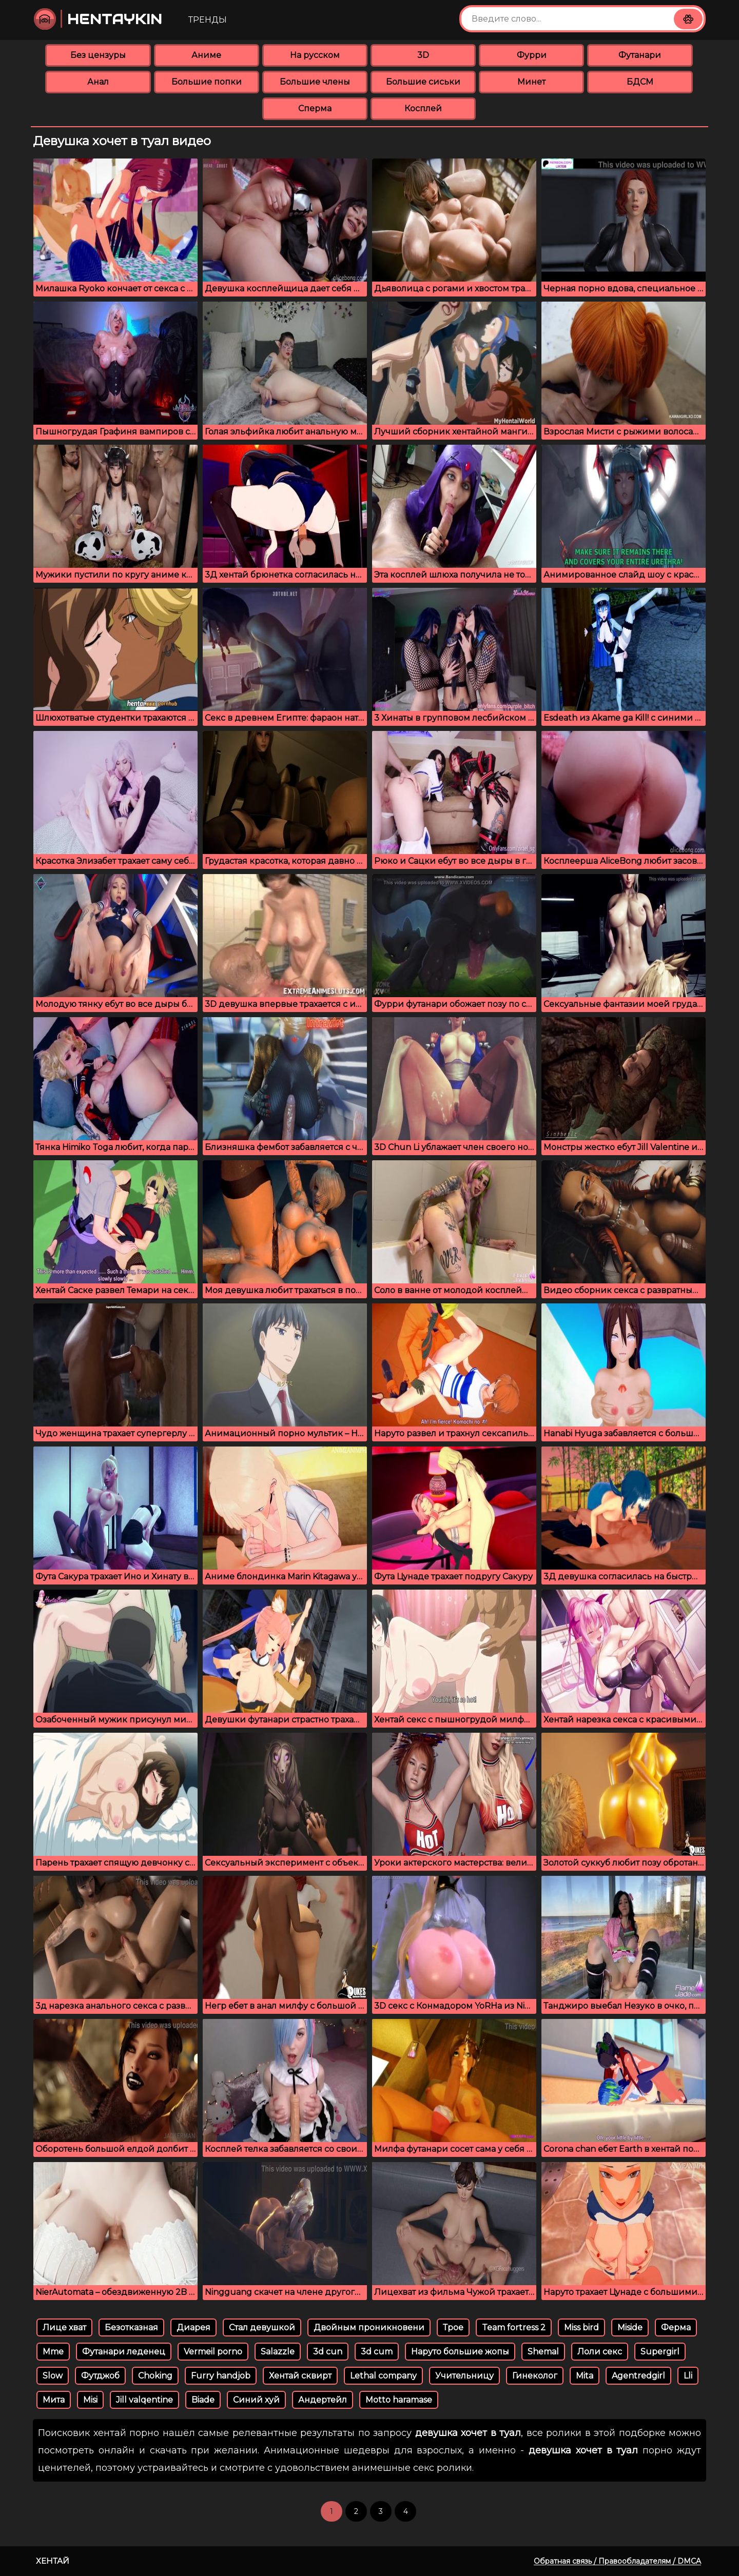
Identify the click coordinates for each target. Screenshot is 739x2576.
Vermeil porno (213, 2351)
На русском (315, 55)
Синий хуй (256, 2400)
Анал (98, 82)
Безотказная (131, 2327)
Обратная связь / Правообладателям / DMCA (617, 2561)
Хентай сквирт (300, 2376)
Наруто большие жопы (460, 2351)
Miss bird (581, 2327)
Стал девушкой (262, 2327)
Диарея (193, 2327)
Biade (203, 2400)
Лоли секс (599, 2351)
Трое (453, 2327)
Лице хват (64, 2327)
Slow (53, 2376)
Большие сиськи (423, 82)
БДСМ (640, 82)
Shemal (543, 2351)
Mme (53, 2351)
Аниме (206, 55)
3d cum (377, 2351)
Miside (630, 2327)
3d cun (327, 2351)
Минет (531, 82)
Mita (584, 2376)
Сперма (315, 108)
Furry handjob (220, 2376)
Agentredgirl (638, 2376)
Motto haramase (398, 2400)
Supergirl (659, 2351)
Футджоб (100, 2376)
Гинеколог (534, 2376)
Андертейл (322, 2400)
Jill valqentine (144, 2400)
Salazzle (278, 2351)
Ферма (676, 2327)
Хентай (52, 2561)
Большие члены (315, 82)
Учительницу (464, 2376)
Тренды (207, 20)
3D (423, 55)
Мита (54, 2400)
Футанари (639, 55)
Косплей (423, 108)
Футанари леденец (123, 2351)
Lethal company (383, 2376)
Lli (688, 2376)
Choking (155, 2376)
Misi (90, 2400)
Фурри (532, 55)
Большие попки (206, 82)
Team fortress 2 (514, 2327)
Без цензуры (98, 55)
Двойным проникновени (369, 2327)
